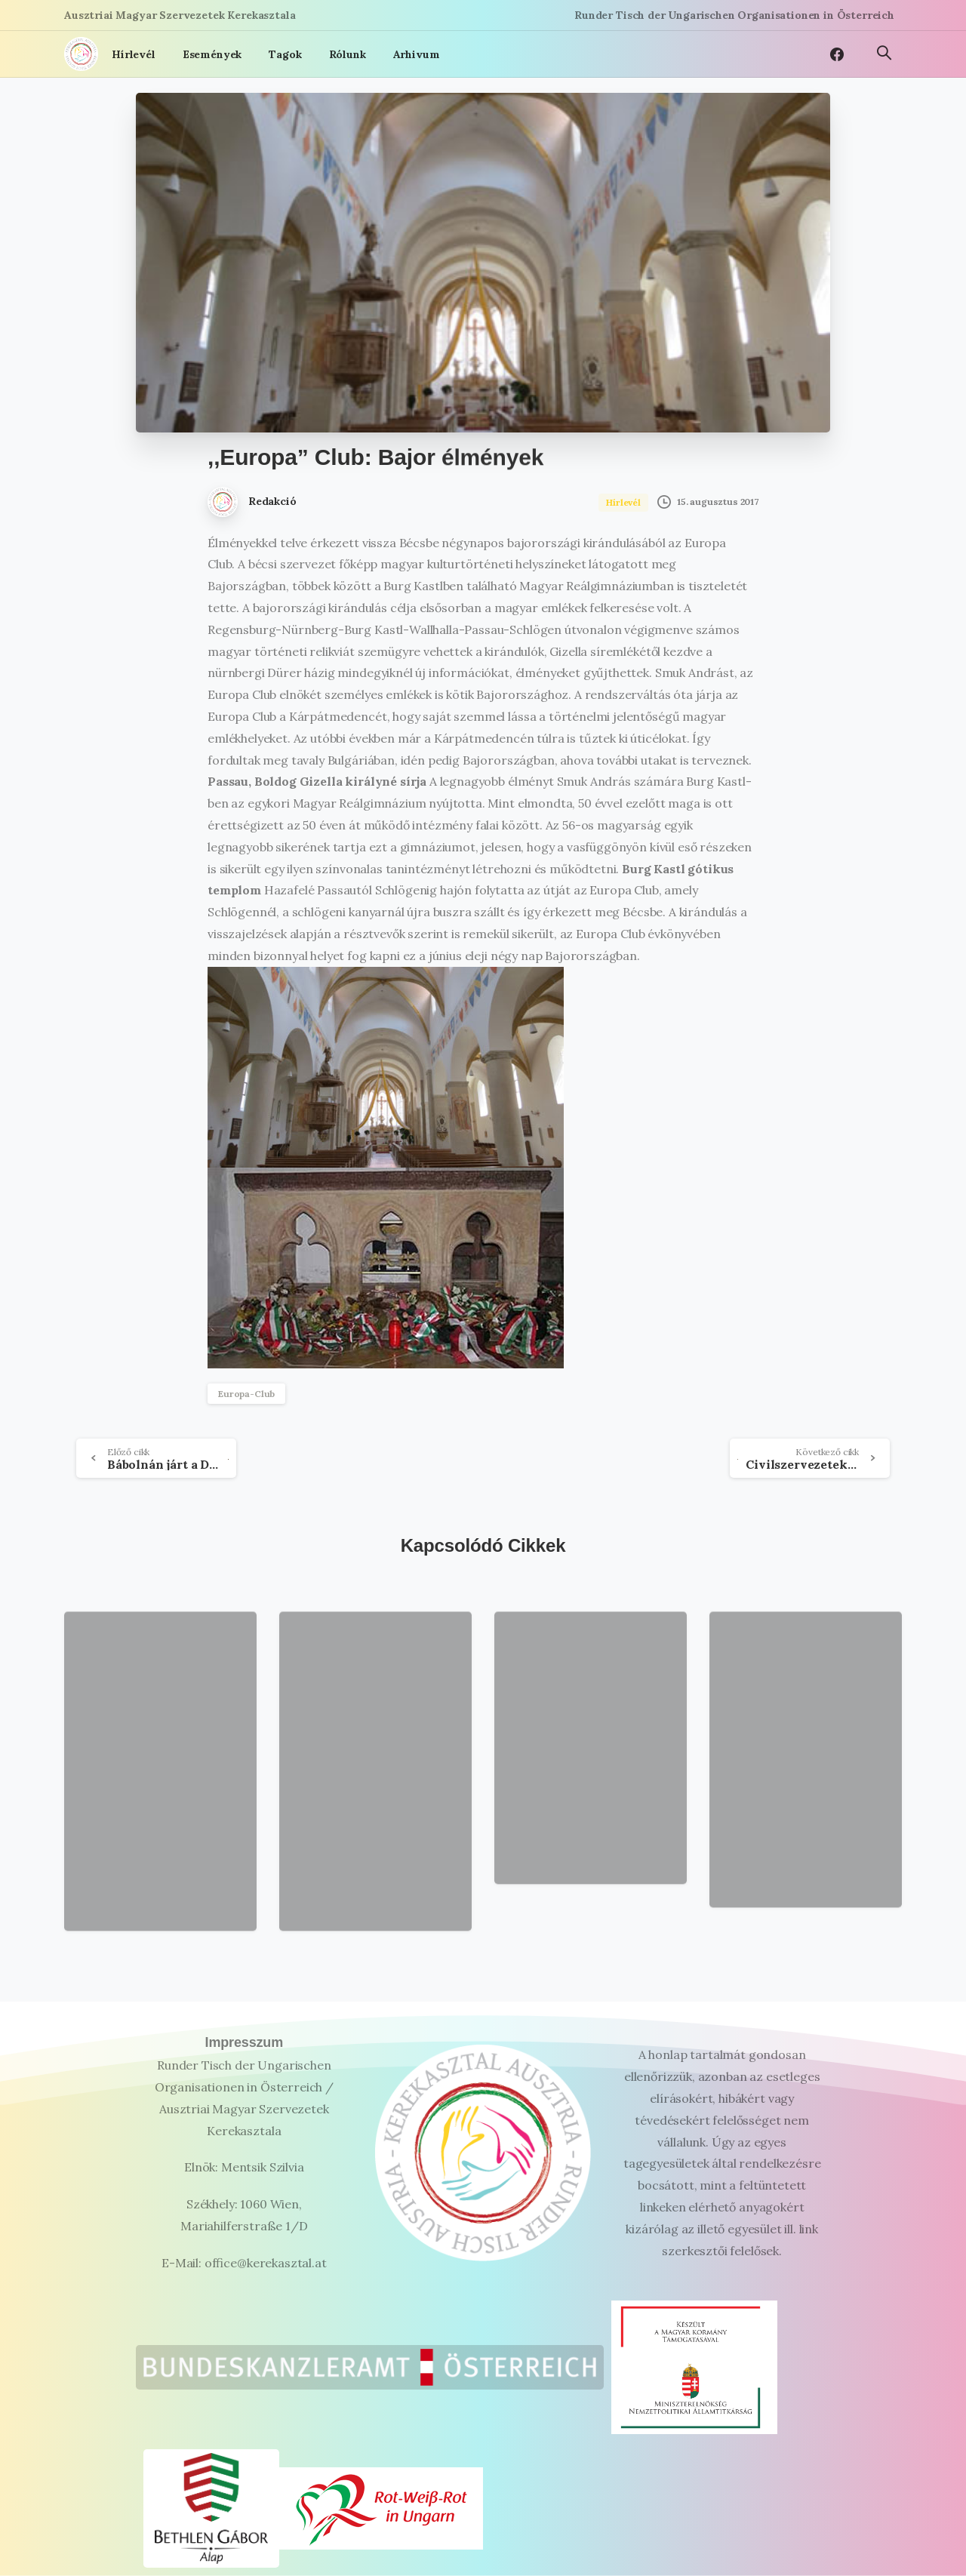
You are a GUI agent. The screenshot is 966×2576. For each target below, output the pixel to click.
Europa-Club (246, 1393)
